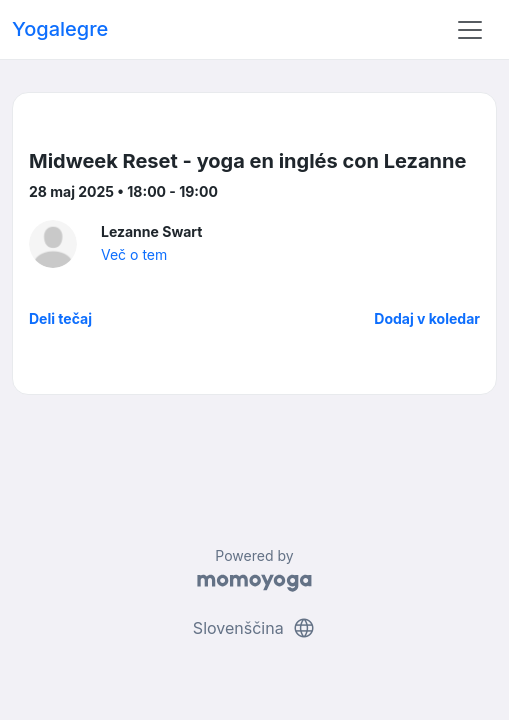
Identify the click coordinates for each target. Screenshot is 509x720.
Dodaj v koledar (427, 318)
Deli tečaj (60, 318)
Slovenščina (254, 628)
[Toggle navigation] (470, 30)
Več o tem (134, 254)
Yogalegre (60, 29)
